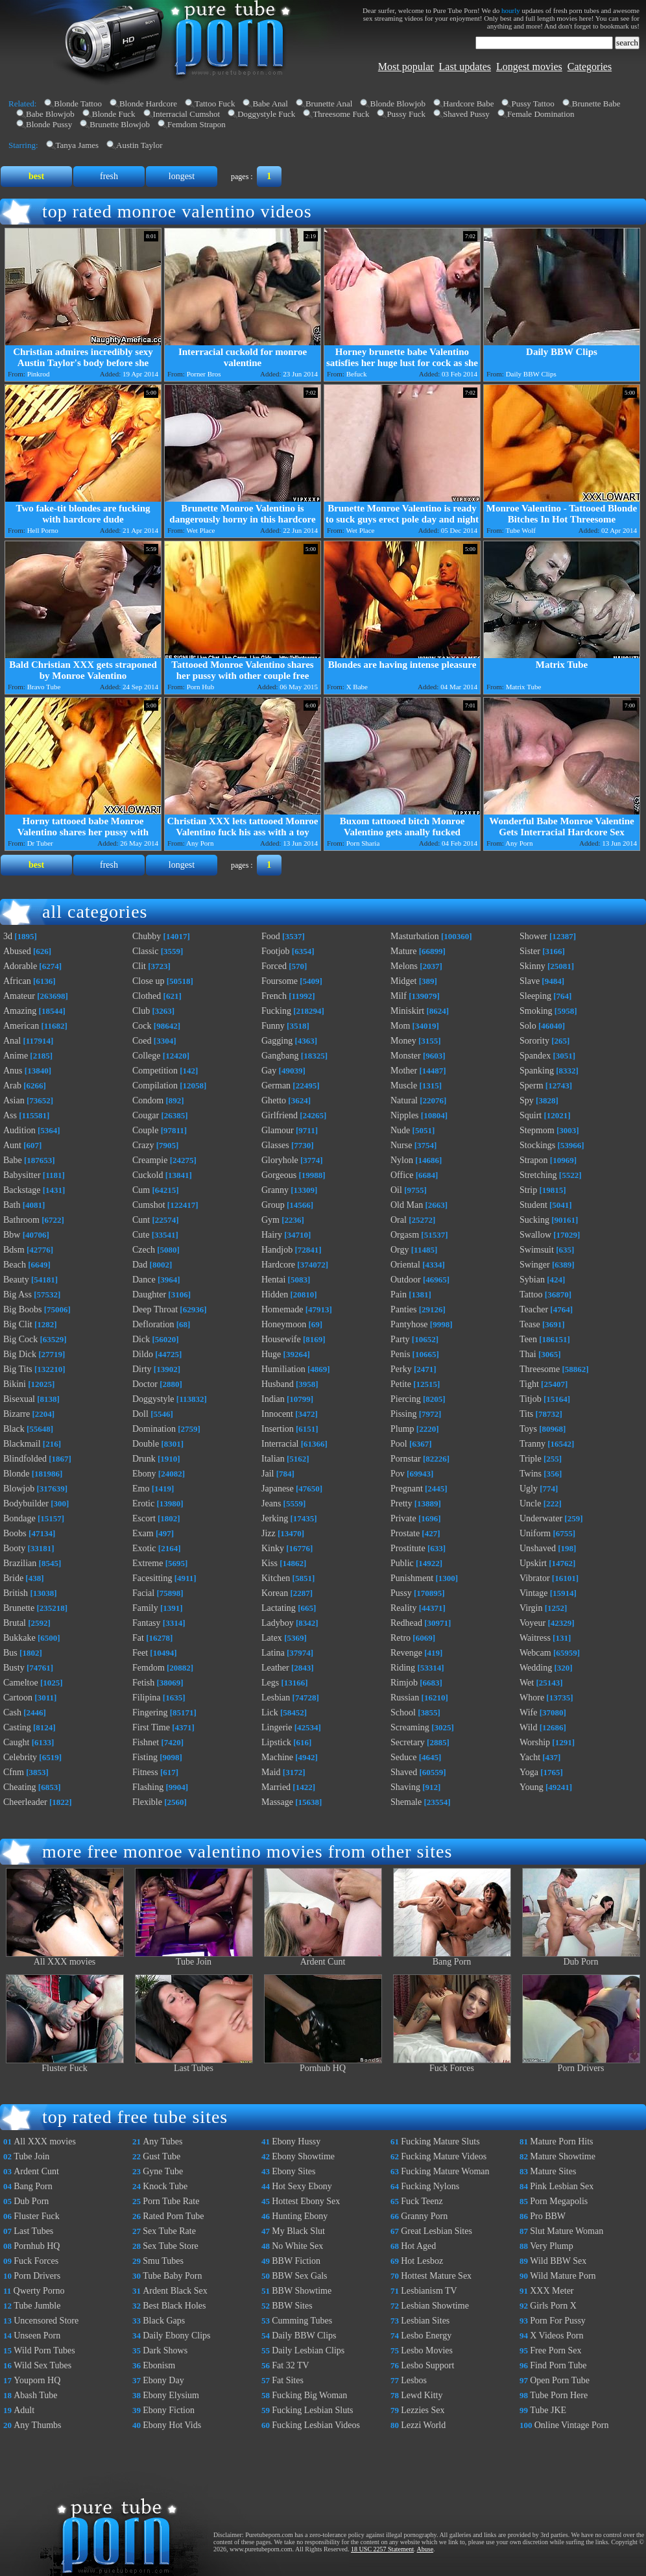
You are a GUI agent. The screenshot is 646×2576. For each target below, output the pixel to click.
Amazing (19, 1011)
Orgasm (404, 1235)
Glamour (277, 1130)
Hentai (273, 1279)
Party (400, 1339)
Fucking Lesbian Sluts (312, 2410)
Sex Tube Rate (169, 2231)
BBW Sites (292, 2306)
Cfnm (13, 1772)
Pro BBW (548, 2216)
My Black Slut (298, 2231)
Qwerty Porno (39, 2291)
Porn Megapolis (559, 2201)
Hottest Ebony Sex (306, 2201)
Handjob (277, 1250)
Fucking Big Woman (309, 2395)
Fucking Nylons (430, 2186)
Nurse (401, 1145)
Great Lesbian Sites (436, 2231)
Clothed (146, 996)
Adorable (20, 966)
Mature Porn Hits (561, 2141)
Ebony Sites (293, 2171)
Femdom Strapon (196, 124)
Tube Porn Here (559, 2395)
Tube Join (194, 1958)
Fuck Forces (452, 2064)
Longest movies (529, 66)
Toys (528, 1429)
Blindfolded (25, 1459)
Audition (19, 1130)
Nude (400, 1130)
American (21, 1026)
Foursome (279, 981)
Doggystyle (153, 1399)
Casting (17, 1727)
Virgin (531, 1608)
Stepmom (537, 1130)
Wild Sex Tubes (42, 2365)
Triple (531, 1459)
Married (276, 1787)
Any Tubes (162, 2141)
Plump (402, 1429)
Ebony (144, 1473)
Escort (144, 1518)
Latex (271, 1638)
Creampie (149, 1160)
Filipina (146, 1697)
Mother (403, 1070)
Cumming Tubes (302, 2320)
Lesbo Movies (427, 2350)
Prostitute (407, 1548)
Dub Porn (581, 1958)
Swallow (535, 1235)
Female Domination (541, 114)
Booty (14, 1548)
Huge (271, 1354)
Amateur (19, 996)
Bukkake (19, 1638)
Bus (10, 1653)
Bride (13, 1578)
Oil (396, 1190)
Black (14, 1429)
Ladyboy (277, 1623)
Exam (143, 1533)
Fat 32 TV (290, 2365)
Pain (398, 1294)
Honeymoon (283, 1324)
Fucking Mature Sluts (440, 2141)
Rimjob (404, 1682)
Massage (277, 1802)
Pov (397, 1473)
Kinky (272, 1548)
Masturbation (414, 936)
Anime (15, 1056)
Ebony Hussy (296, 2141)
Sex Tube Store (170, 2246)
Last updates (465, 66)
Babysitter (22, 1175)
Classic (145, 951)
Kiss (269, 1563)
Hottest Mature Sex (436, 2276)
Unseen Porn (37, 2335)
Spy (527, 1100)
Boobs (15, 1533)
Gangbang (280, 1056)
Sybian (532, 1279)
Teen (528, 1339)
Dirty (142, 1369)
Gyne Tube (163, 2171)
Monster (405, 1056)
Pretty (401, 1503)
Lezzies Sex (422, 2410)
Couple (145, 1130)
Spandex (535, 1056)
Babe (12, 1160)
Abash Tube (35, 2395)
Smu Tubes (163, 2261)
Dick (141, 1339)
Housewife (281, 1339)
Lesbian (275, 1697)
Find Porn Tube (558, 2365)
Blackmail (22, 1444)
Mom (400, 1026)
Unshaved (538, 1548)
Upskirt (533, 1563)
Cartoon (17, 1697)
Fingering (149, 1712)
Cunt (141, 1220)
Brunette (18, 1608)
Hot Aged (418, 2246)
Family (145, 1608)
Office (402, 1175)
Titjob (531, 1399)
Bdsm (14, 1250)
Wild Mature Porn (562, 2276)
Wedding (536, 1668)
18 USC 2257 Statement (382, 2549)
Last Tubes (194, 2064)
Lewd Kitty (421, 2395)
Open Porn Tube (560, 2380)
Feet (140, 1653)
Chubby (146, 936)
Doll (140, 1414)
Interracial (280, 1444)
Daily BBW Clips (304, 2335)
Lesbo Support (427, 2365)
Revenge (406, 1653)
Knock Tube (165, 2186)
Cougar (145, 1115)
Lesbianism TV (429, 2291)
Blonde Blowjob (397, 103)
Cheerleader (25, 1802)
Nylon (401, 1160)
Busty (14, 1668)
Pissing (403, 1414)
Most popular (406, 66)
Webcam (535, 1653)
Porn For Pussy (558, 2320)
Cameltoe (20, 1682)
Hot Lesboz (422, 2261)
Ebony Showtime (303, 2156)
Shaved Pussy (466, 114)
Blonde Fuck (114, 114)
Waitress (535, 1638)
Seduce (403, 1757)
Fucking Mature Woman (445, 2171)
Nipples (404, 1115)
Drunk (144, 1459)
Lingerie (276, 1727)
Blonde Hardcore (148, 103)
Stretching (538, 1175)
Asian (14, 1100)
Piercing (405, 1399)
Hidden (274, 1294)
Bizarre (16, 1414)
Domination (154, 1429)
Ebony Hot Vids (172, 2425)
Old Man (406, 1205)
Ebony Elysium (171, 2395)
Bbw (11, 1235)
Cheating (19, 1787)
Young (532, 1787)
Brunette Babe (596, 103)
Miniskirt (407, 1011)
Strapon (534, 1160)
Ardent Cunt (323, 1958)
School (403, 1712)
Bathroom (21, 1220)
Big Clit (17, 1324)
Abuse (425, 2549)
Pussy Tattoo (532, 103)
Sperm (532, 1085)
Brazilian (19, 1563)
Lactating (278, 1608)
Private (403, 1518)
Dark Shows (165, 2350)
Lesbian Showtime (435, 2306)
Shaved (403, 1772)
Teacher (534, 1309)
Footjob (275, 951)
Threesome (540, 1369)
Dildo (142, 1354)
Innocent (277, 1414)
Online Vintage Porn (571, 2425)
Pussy (401, 1593)
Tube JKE (548, 2410)
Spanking (537, 1070)
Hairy (271, 1235)
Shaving (405, 1787)
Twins (531, 1473)
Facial (143, 1593)
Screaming (409, 1727)
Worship (535, 1742)
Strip (528, 1190)
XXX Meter (551, 2291)
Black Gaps (164, 2320)
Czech (143, 1250)
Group (273, 1205)
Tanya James (77, 145)
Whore (532, 1697)
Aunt (12, 1145)
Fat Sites (288, 2380)
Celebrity (20, 1757)
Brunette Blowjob (120, 124)
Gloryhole (279, 1160)
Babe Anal (270, 103)
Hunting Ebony (300, 2216)
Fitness (145, 1772)
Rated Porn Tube (173, 2216)
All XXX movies (65, 1958)
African (17, 981)
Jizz (268, 1533)
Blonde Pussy (49, 124)
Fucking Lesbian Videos (316, 2425)
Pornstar (405, 1459)
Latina (273, 1653)
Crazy (143, 1145)
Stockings (537, 1145)
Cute (140, 1235)
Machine (277, 1757)
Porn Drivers (581, 2064)
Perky (401, 1369)
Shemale (406, 1802)
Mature (403, 951)
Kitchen (275, 1578)
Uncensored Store (46, 2320)
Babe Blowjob (50, 114)
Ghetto (273, 1100)
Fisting (145, 1757)
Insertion (277, 1429)
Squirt (531, 1115)
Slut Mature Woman (566, 2231)
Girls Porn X (553, 2306)
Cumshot (148, 1205)
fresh (109, 176)
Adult (24, 2410)
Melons (404, 966)
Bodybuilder (26, 1503)
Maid (271, 1772)
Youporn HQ (37, 2380)
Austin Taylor (139, 145)
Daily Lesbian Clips (308, 2350)
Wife (528, 1712)
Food (270, 936)
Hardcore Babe (468, 103)
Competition (155, 1070)
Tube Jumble (37, 2306)
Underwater (541, 1518)
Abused (17, 951)
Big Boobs (22, 1309)
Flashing (147, 1787)
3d (7, 936)
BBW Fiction (296, 2261)
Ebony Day (163, 2380)
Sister (530, 951)
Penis (400, 1354)
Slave (530, 981)
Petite (400, 1384)
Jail (267, 1473)
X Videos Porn (556, 2335)
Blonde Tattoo (78, 103)
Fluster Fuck (65, 2064)
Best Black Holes (174, 2306)
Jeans (271, 1503)
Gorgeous (278, 1175)
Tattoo (531, 1294)
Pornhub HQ (323, 2064)
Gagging (277, 1041)
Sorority (534, 1041)
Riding (402, 1668)
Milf (398, 996)
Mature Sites (553, 2171)
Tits (526, 1414)
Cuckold (147, 1175)
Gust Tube (161, 2156)
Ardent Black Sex (175, 2291)
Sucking (534, 1220)
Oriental (405, 1265)
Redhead (406, 1623)
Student (533, 1205)
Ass (10, 1115)
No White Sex (297, 2246)
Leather (275, 1668)
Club (141, 1011)
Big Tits (17, 1369)
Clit (139, 966)
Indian (273, 1399)
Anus (13, 1070)
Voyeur (532, 1623)
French (274, 996)
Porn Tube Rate (171, 2201)
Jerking (274, 1518)
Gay (268, 1070)
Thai (528, 1354)
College (146, 1056)
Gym (270, 1220)
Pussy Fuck (406, 114)
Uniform (535, 1533)
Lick (269, 1712)
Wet (527, 1682)
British (15, 1593)
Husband (277, 1384)
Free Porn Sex (555, 2350)
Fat (138, 1638)
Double (145, 1444)
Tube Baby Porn (172, 2276)
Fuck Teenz (421, 2201)
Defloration (153, 1324)
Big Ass (17, 1294)
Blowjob (18, 1488)
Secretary (407, 1742)
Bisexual (19, 1399)
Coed (142, 1041)
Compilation (155, 1085)
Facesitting (152, 1578)
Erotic (143, 1503)
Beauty (16, 1279)
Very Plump (551, 2246)
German (276, 1085)
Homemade (282, 1309)
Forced (274, 966)
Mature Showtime (562, 2156)
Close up (148, 981)
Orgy (399, 1250)
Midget (403, 981)
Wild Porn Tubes (44, 2350)
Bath (11, 1205)
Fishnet (145, 1742)
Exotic (144, 1548)
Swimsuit (537, 1250)
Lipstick (276, 1742)
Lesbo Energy (426, 2335)
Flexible (147, 1802)
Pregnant (406, 1488)
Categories (590, 66)
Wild (528, 1727)
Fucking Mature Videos (443, 2156)
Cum (141, 1190)
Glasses (275, 1145)
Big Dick (19, 1354)
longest (182, 176)
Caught (16, 1742)
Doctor (145, 1384)
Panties (403, 1309)
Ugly (529, 1488)
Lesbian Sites (425, 2320)
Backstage (22, 1190)
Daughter (149, 1294)
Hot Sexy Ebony (302, 2186)
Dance (144, 1279)
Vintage (533, 1593)
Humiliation (283, 1369)
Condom (147, 1100)
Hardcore (278, 1265)
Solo (528, 1026)
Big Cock (20, 1339)
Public (402, 1563)
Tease (530, 1324)
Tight (529, 1384)
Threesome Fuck (341, 114)
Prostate (405, 1533)
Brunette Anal (329, 103)
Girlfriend (279, 1115)
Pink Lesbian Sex (561, 2186)
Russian (404, 1697)
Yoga (529, 1772)
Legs (270, 1682)
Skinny (532, 966)
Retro (400, 1638)
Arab (12, 1085)
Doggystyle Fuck (266, 114)
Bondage (19, 1518)
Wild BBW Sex (558, 2261)
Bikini (14, 1384)
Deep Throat (155, 1309)
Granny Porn (424, 2216)
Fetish (143, 1682)
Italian (273, 1459)
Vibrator (535, 1578)
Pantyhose (409, 1324)
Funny (273, 1026)
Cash (12, 1712)
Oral (398, 1220)
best (36, 176)
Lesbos (414, 2380)
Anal (12, 1041)
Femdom (148, 1668)
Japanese (277, 1488)
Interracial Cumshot (187, 114)
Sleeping (535, 996)
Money (403, 1041)
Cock (142, 1026)
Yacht (530, 1757)
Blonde (16, 1473)
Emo (140, 1488)
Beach (14, 1265)
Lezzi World (423, 2425)
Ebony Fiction (169, 2410)
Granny (275, 1190)
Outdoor (405, 1279)
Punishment (411, 1578)
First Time (151, 1727)
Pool (398, 1444)
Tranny (532, 1444)
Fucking (276, 1011)
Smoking (536, 1011)
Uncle (530, 1503)
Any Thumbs (37, 2425)
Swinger (535, 1265)
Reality (403, 1608)
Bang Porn (452, 1958)
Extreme (147, 1563)
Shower (533, 936)
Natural (404, 1100)
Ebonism (159, 2365)
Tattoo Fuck (215, 103)
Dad (139, 1265)
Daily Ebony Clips (176, 2335)
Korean (274, 1593)
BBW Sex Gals (299, 2276)
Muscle (403, 1085)
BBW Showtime (301, 2291)
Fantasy (146, 1623)
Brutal (14, 1623)
